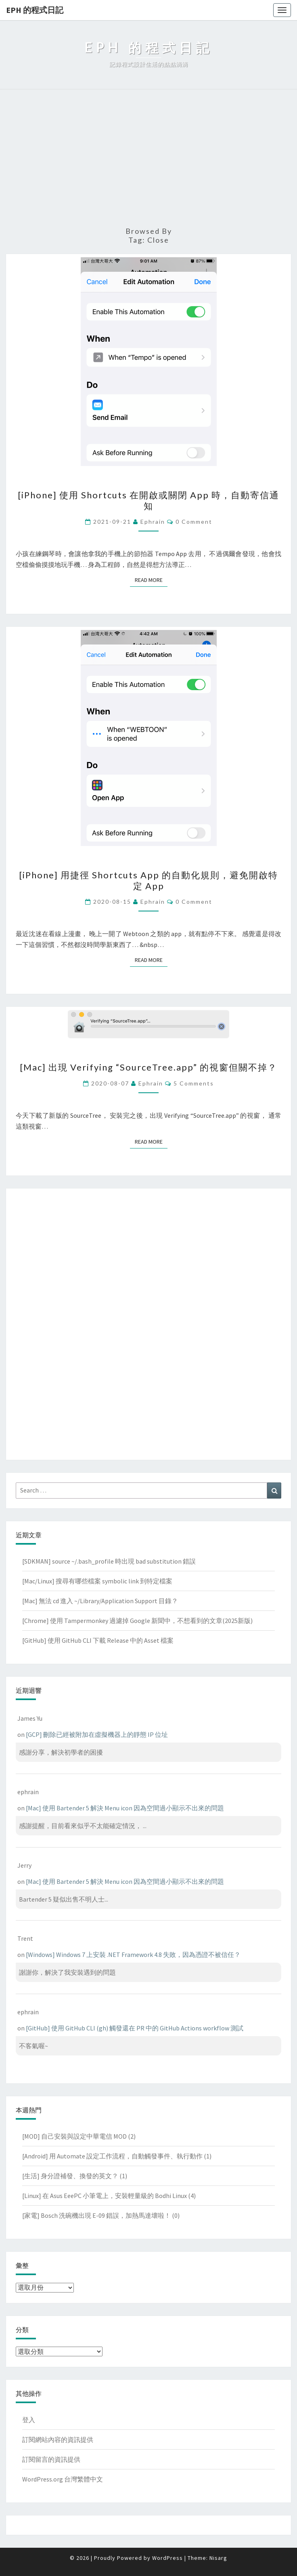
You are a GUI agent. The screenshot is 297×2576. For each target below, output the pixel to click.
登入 (28, 2420)
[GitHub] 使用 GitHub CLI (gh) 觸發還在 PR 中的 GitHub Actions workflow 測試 (134, 2028)
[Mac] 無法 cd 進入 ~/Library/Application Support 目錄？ (100, 1601)
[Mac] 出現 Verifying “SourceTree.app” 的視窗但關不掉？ (148, 1067)
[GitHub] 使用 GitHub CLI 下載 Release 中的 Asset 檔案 (98, 1640)
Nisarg (218, 2557)
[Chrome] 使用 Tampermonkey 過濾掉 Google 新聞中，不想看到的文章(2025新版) (137, 1621)
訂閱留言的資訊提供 (51, 2459)
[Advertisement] (148, 158)
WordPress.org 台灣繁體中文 (62, 2479)
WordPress (167, 2557)
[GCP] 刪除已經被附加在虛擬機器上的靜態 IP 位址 (97, 1734)
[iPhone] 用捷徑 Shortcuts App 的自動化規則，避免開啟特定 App (148, 880)
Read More (151, 580)
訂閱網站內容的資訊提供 (57, 2439)
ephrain (152, 521)
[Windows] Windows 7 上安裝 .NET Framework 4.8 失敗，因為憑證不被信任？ (133, 1954)
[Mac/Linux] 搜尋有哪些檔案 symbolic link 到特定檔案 (97, 1581)
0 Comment (194, 521)
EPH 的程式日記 (34, 10)
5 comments (194, 1083)
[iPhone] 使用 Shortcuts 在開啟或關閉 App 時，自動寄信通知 (148, 500)
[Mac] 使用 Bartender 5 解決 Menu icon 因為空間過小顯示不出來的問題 (125, 1808)
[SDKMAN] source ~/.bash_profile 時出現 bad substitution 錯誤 (109, 1561)
